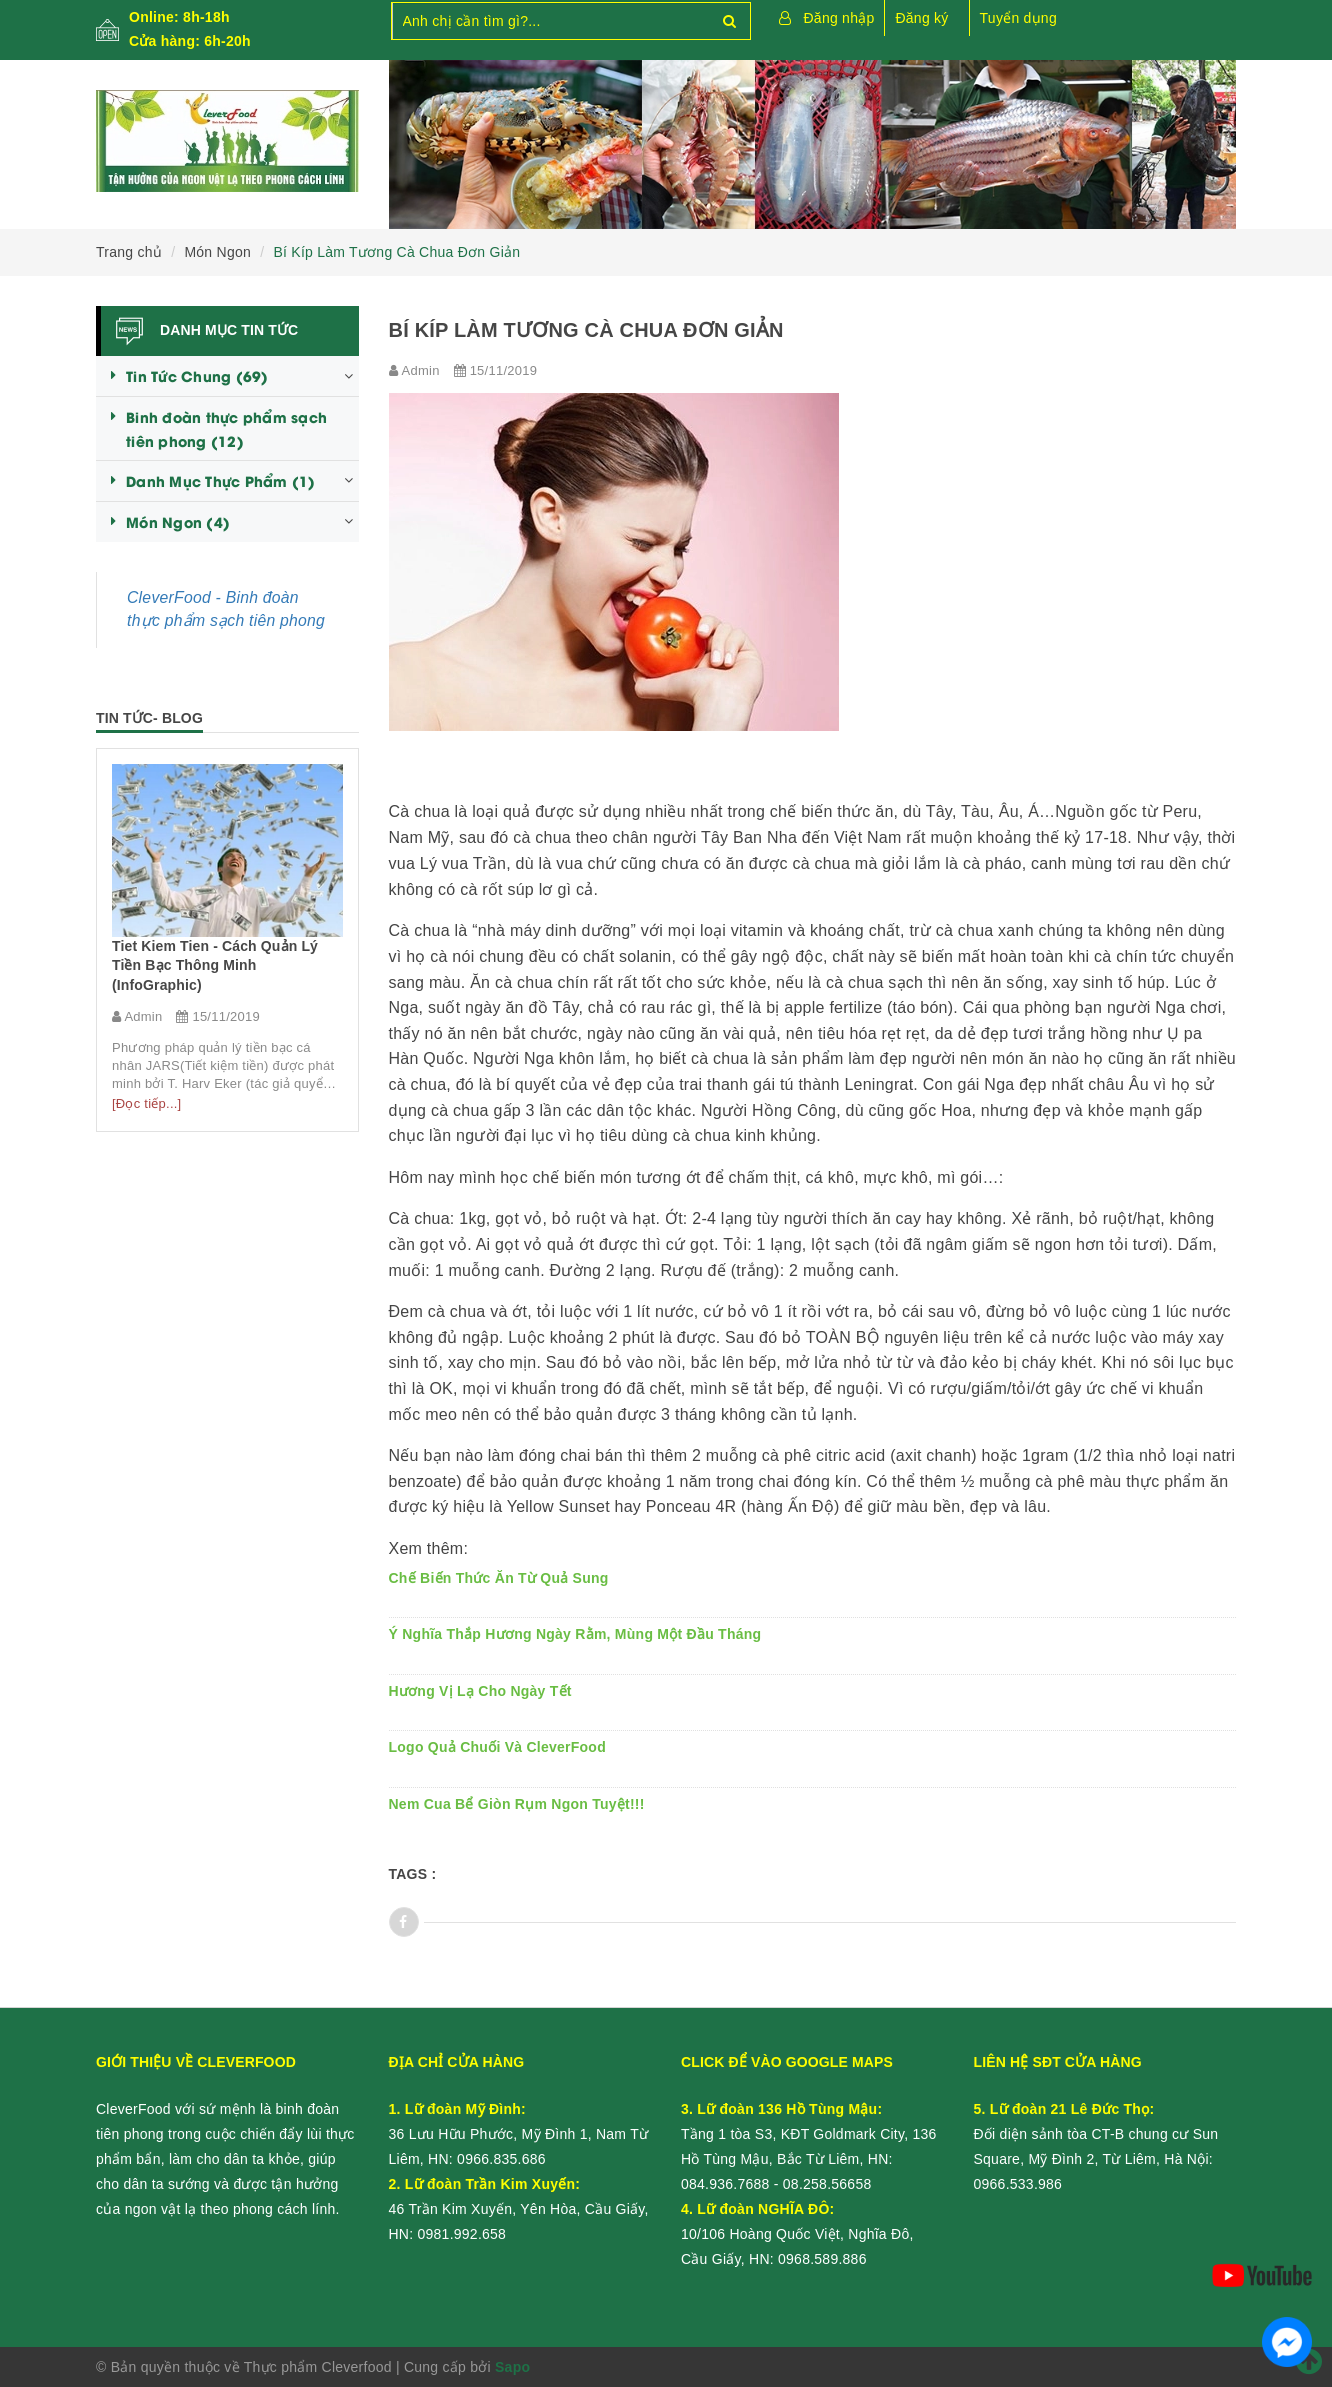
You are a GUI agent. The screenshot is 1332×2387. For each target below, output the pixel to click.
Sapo (512, 2367)
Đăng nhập (839, 18)
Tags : (413, 1874)
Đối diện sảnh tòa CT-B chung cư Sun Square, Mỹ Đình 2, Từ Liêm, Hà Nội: (1096, 2134)
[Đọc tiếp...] (146, 1103)
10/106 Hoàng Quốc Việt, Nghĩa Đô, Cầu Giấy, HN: (797, 2234)
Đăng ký (921, 18)
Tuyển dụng (1018, 18)
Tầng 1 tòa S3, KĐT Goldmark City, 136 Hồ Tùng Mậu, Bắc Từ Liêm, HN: (809, 2134)
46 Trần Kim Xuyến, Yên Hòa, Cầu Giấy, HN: (519, 2209)
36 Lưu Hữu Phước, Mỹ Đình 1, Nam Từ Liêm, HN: (519, 2134)
